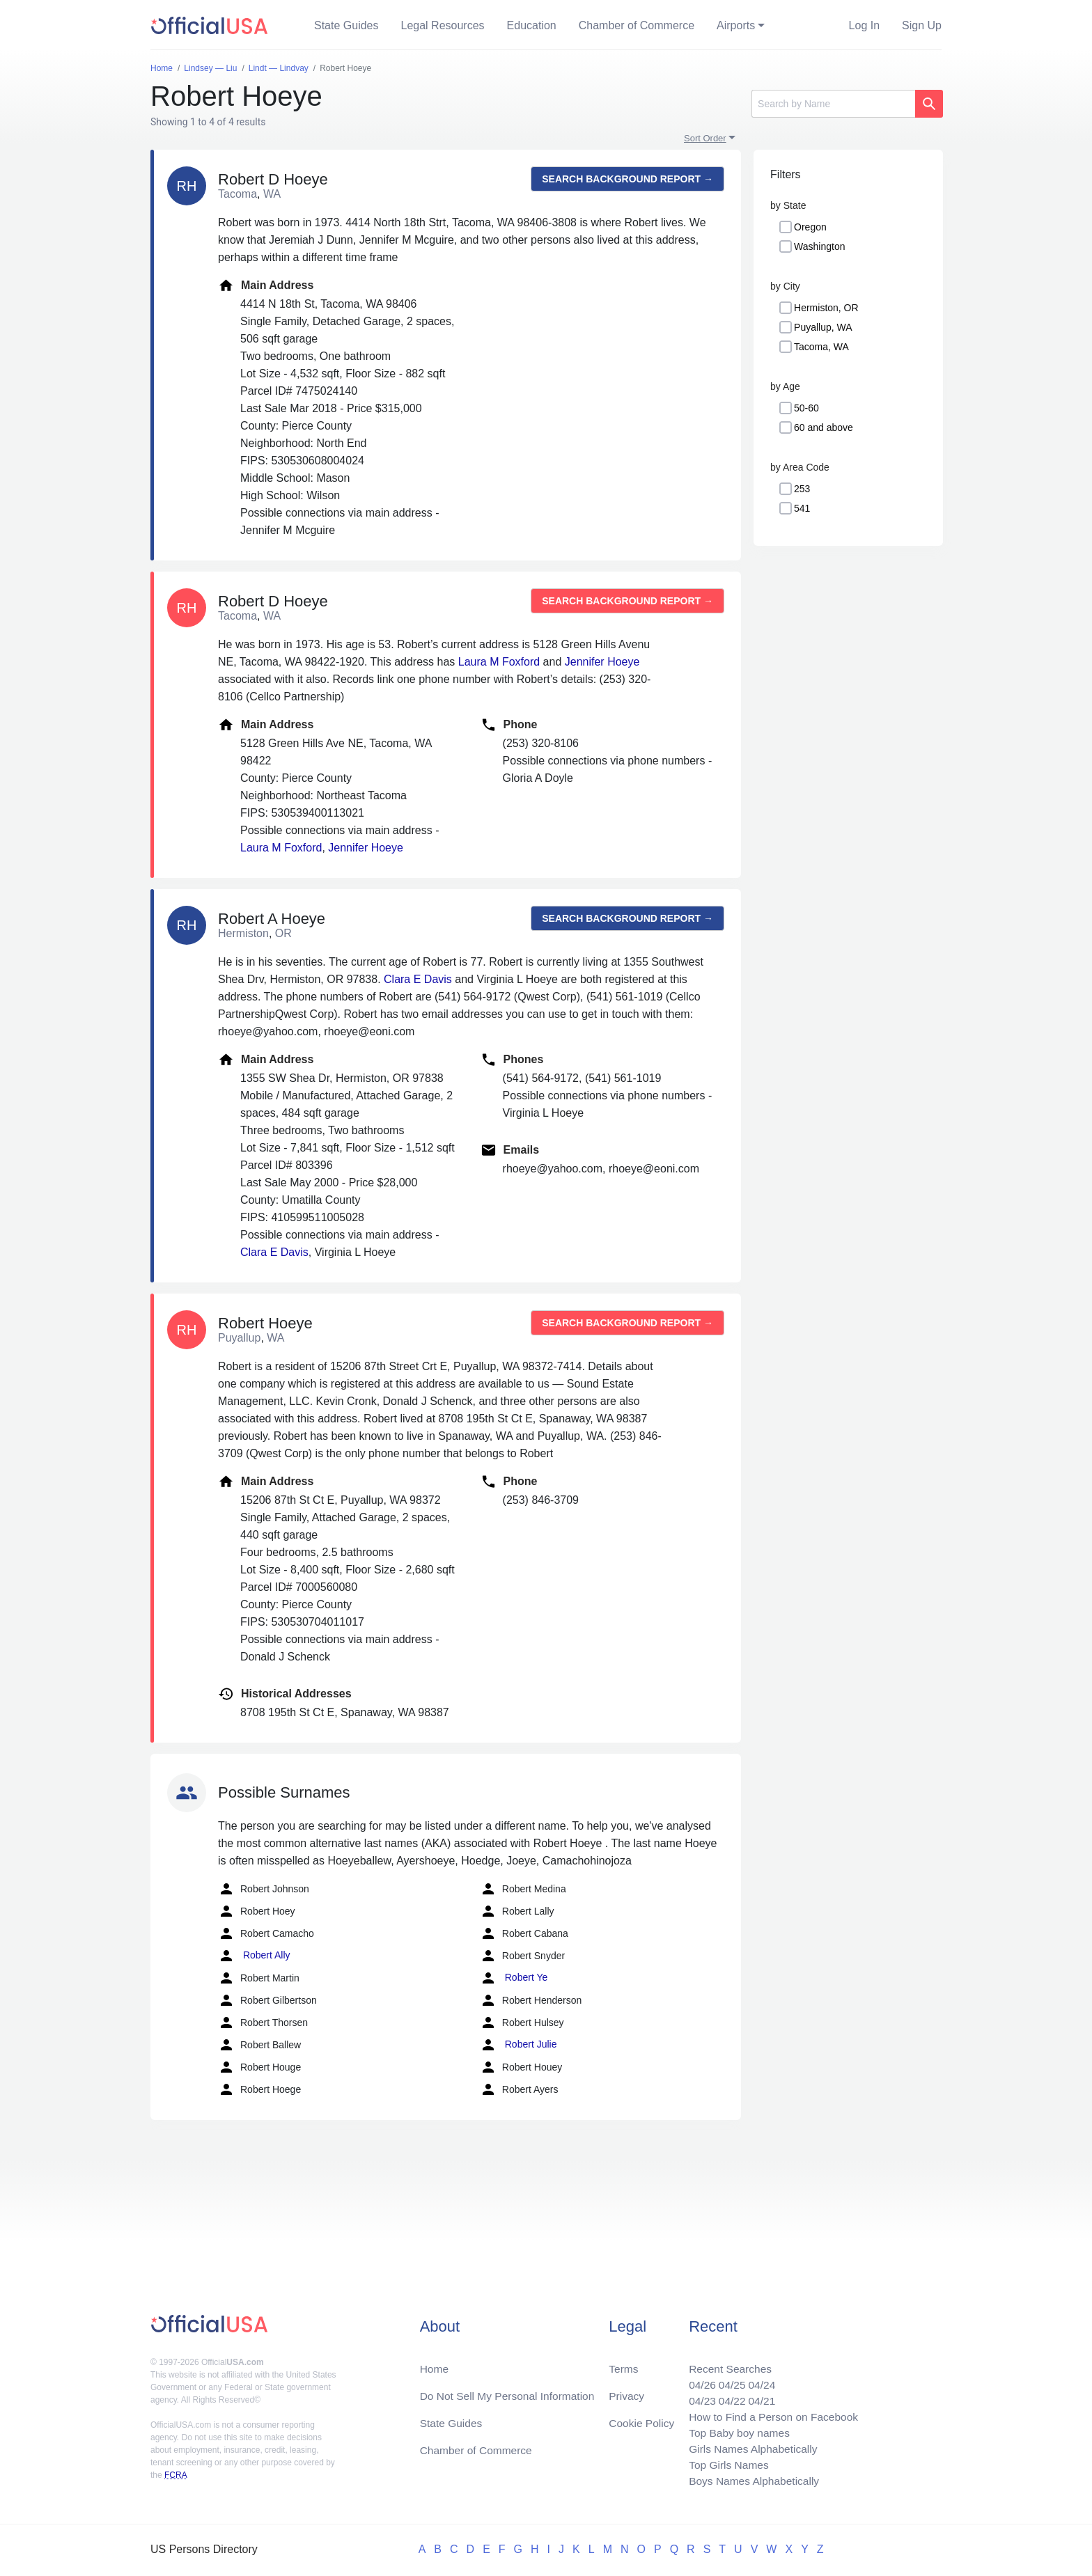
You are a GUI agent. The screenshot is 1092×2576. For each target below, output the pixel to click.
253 (802, 488)
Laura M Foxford (499, 662)
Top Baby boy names (735, 2430)
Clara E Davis (418, 979)
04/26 (697, 2380)
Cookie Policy (642, 2419)
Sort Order (705, 138)
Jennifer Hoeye (602, 662)
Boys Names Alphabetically (750, 2480)
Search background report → (627, 178)
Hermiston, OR (826, 307)
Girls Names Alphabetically (749, 2447)
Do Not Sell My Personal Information (510, 2391)
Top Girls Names (724, 2463)
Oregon (810, 227)
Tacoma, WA (821, 346)
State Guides (346, 25)
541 (802, 508)
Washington (819, 246)
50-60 (806, 408)
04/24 (758, 2380)
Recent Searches (726, 2363)
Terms (623, 2363)
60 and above (823, 427)
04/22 (728, 2397)
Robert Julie (518, 2044)
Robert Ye (513, 1978)
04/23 (697, 2397)
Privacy (626, 2391)
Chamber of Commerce (636, 25)
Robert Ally (254, 1955)
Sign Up (922, 25)
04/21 (758, 2397)
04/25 (728, 2380)
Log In (864, 25)
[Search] (833, 104)
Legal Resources (443, 25)
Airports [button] (736, 25)
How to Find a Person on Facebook (770, 2413)
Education (531, 25)
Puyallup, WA (823, 327)
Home (435, 2363)
